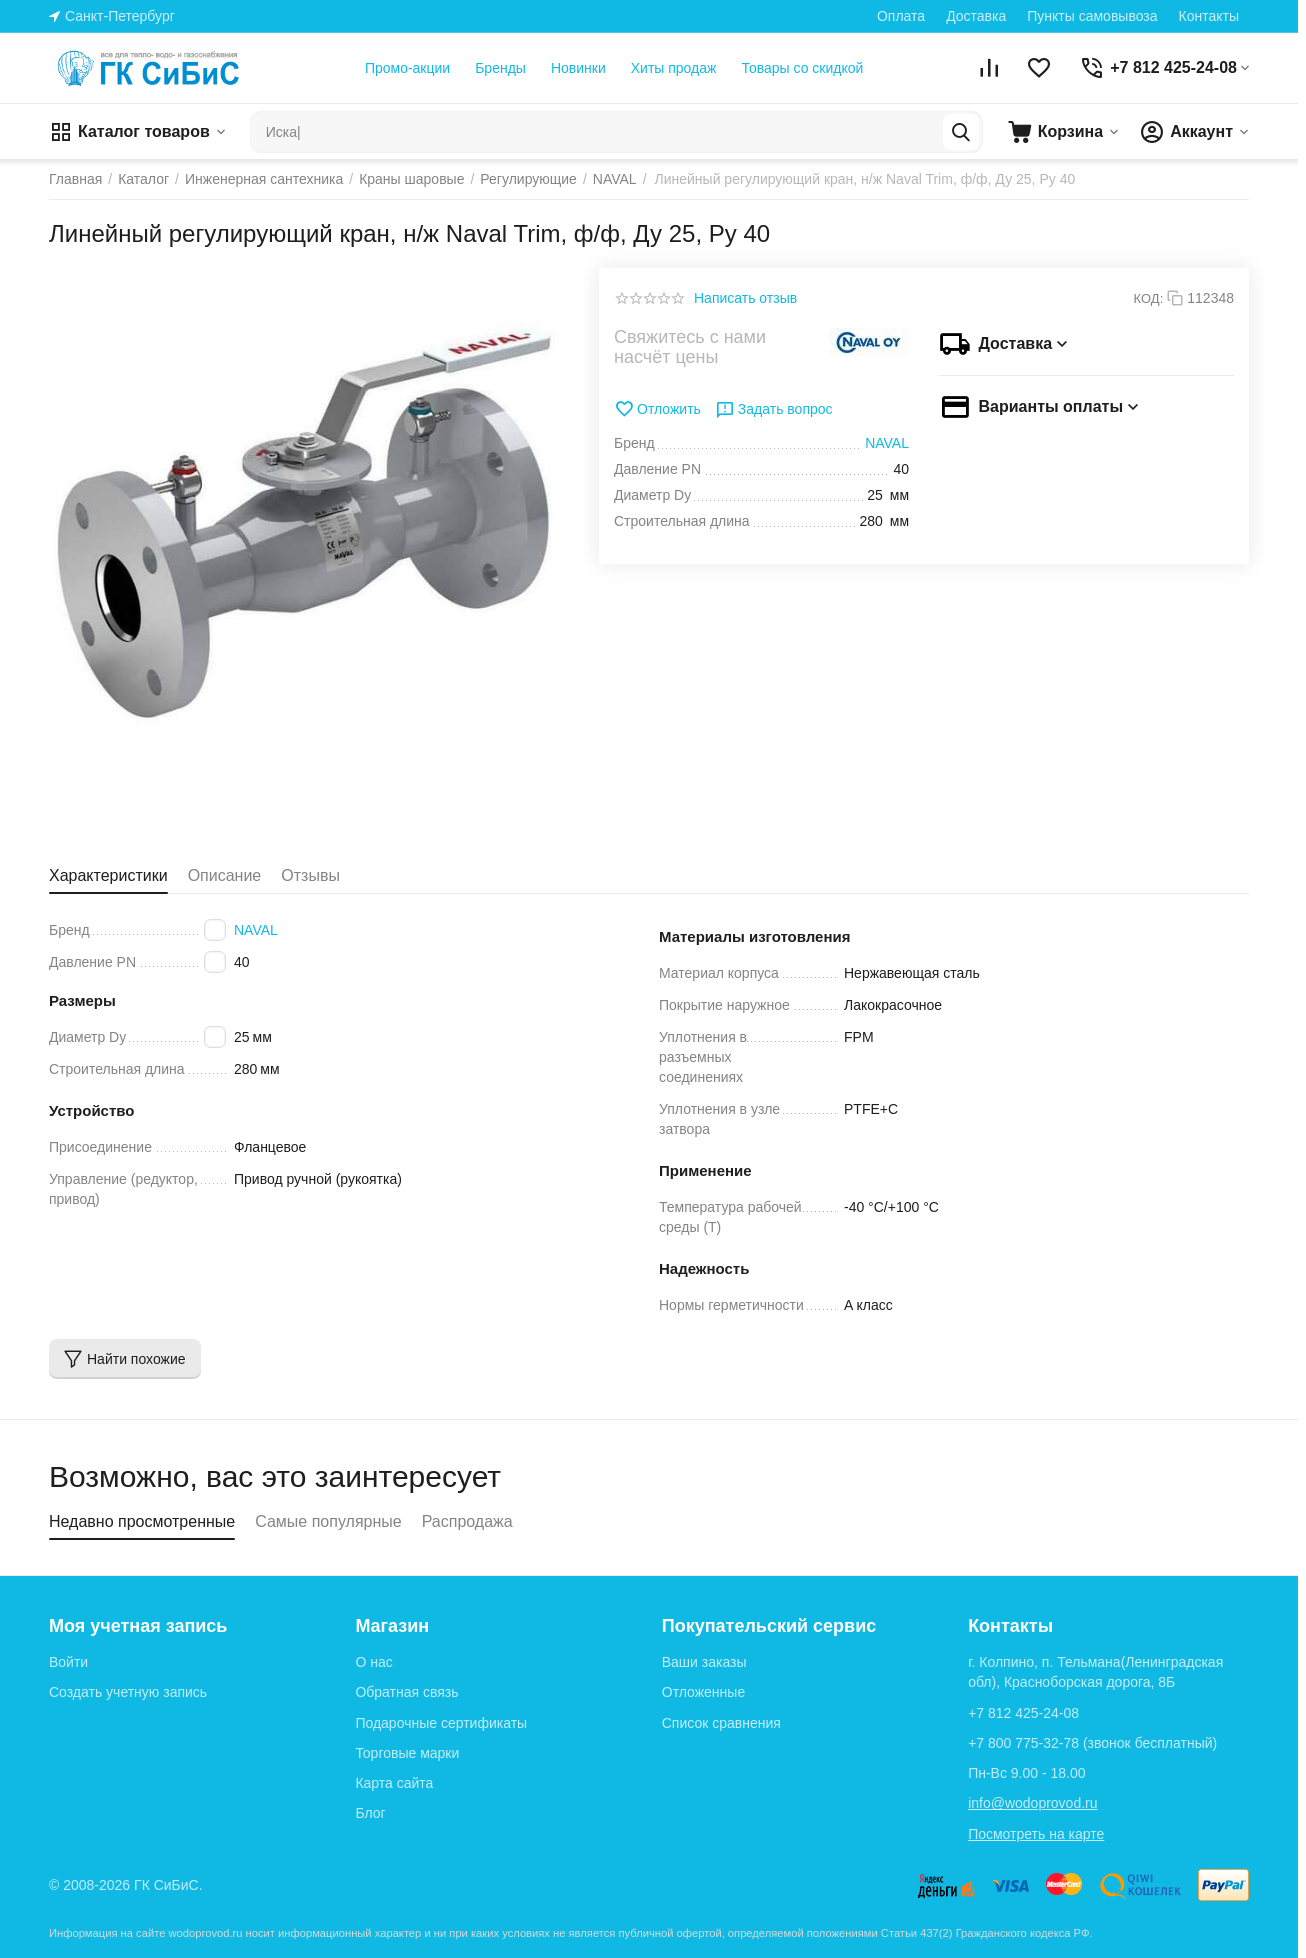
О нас (373, 1662)
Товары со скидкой (802, 68)
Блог (370, 1813)
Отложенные (703, 1692)
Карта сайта (394, 1783)
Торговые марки (407, 1753)
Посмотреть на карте (1036, 1834)
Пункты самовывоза (1092, 16)
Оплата (901, 16)
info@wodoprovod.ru (1032, 1803)
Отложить (657, 409)
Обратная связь (406, 1692)
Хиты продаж (674, 68)
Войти (68, 1662)
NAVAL (256, 930)
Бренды (500, 68)
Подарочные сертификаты (441, 1723)
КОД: (1149, 298)
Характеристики (108, 875)
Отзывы (310, 875)
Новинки (578, 68)
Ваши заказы (704, 1662)
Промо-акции (407, 68)
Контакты (1209, 16)
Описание (225, 875)
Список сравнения (721, 1723)
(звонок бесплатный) (1092, 1743)
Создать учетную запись (128, 1692)
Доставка (976, 16)
